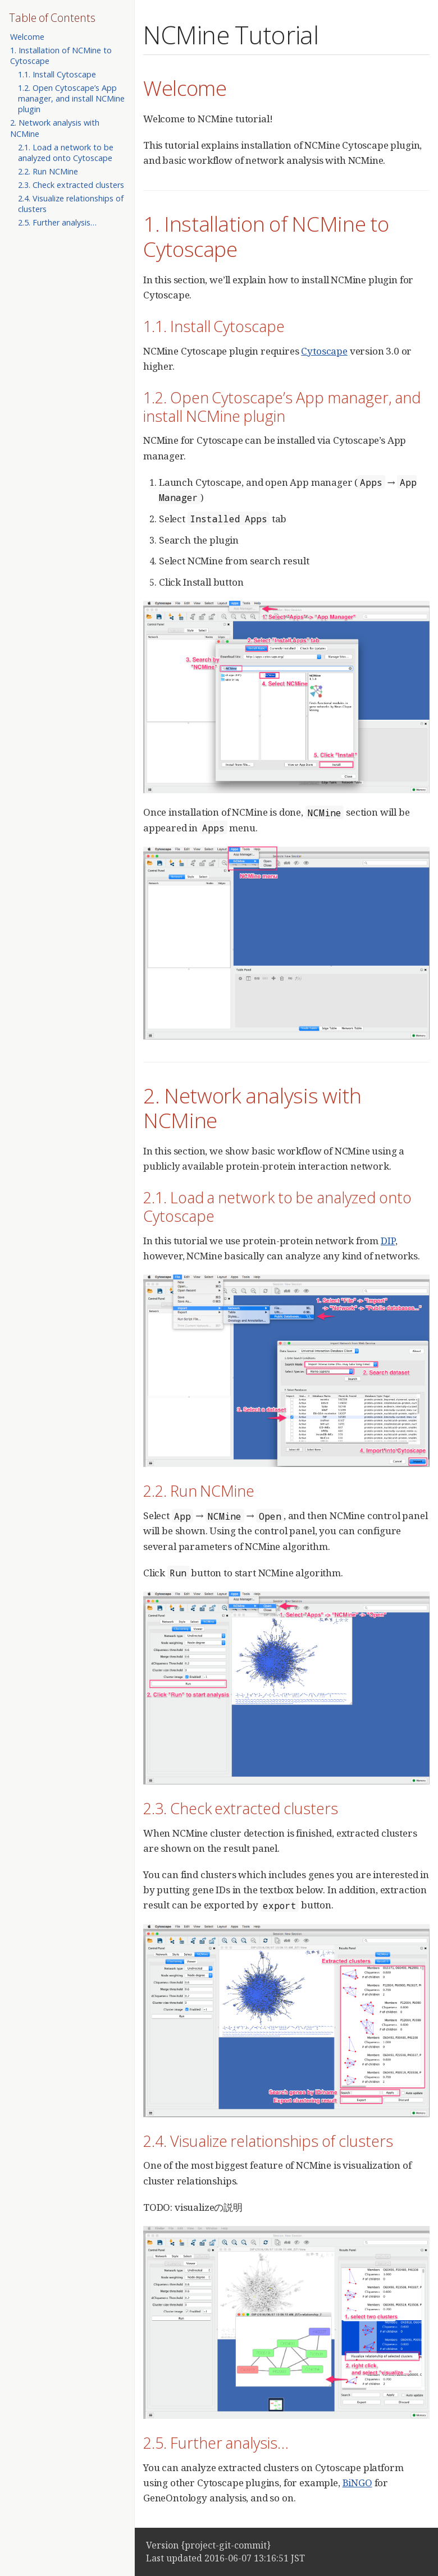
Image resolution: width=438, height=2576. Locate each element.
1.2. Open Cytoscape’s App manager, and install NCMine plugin (71, 98)
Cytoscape (324, 350)
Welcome (27, 36)
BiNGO (357, 2482)
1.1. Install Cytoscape (57, 74)
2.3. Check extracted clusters (71, 185)
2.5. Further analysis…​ (57, 222)
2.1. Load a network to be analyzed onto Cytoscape (65, 152)
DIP (388, 1240)
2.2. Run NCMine (48, 171)
